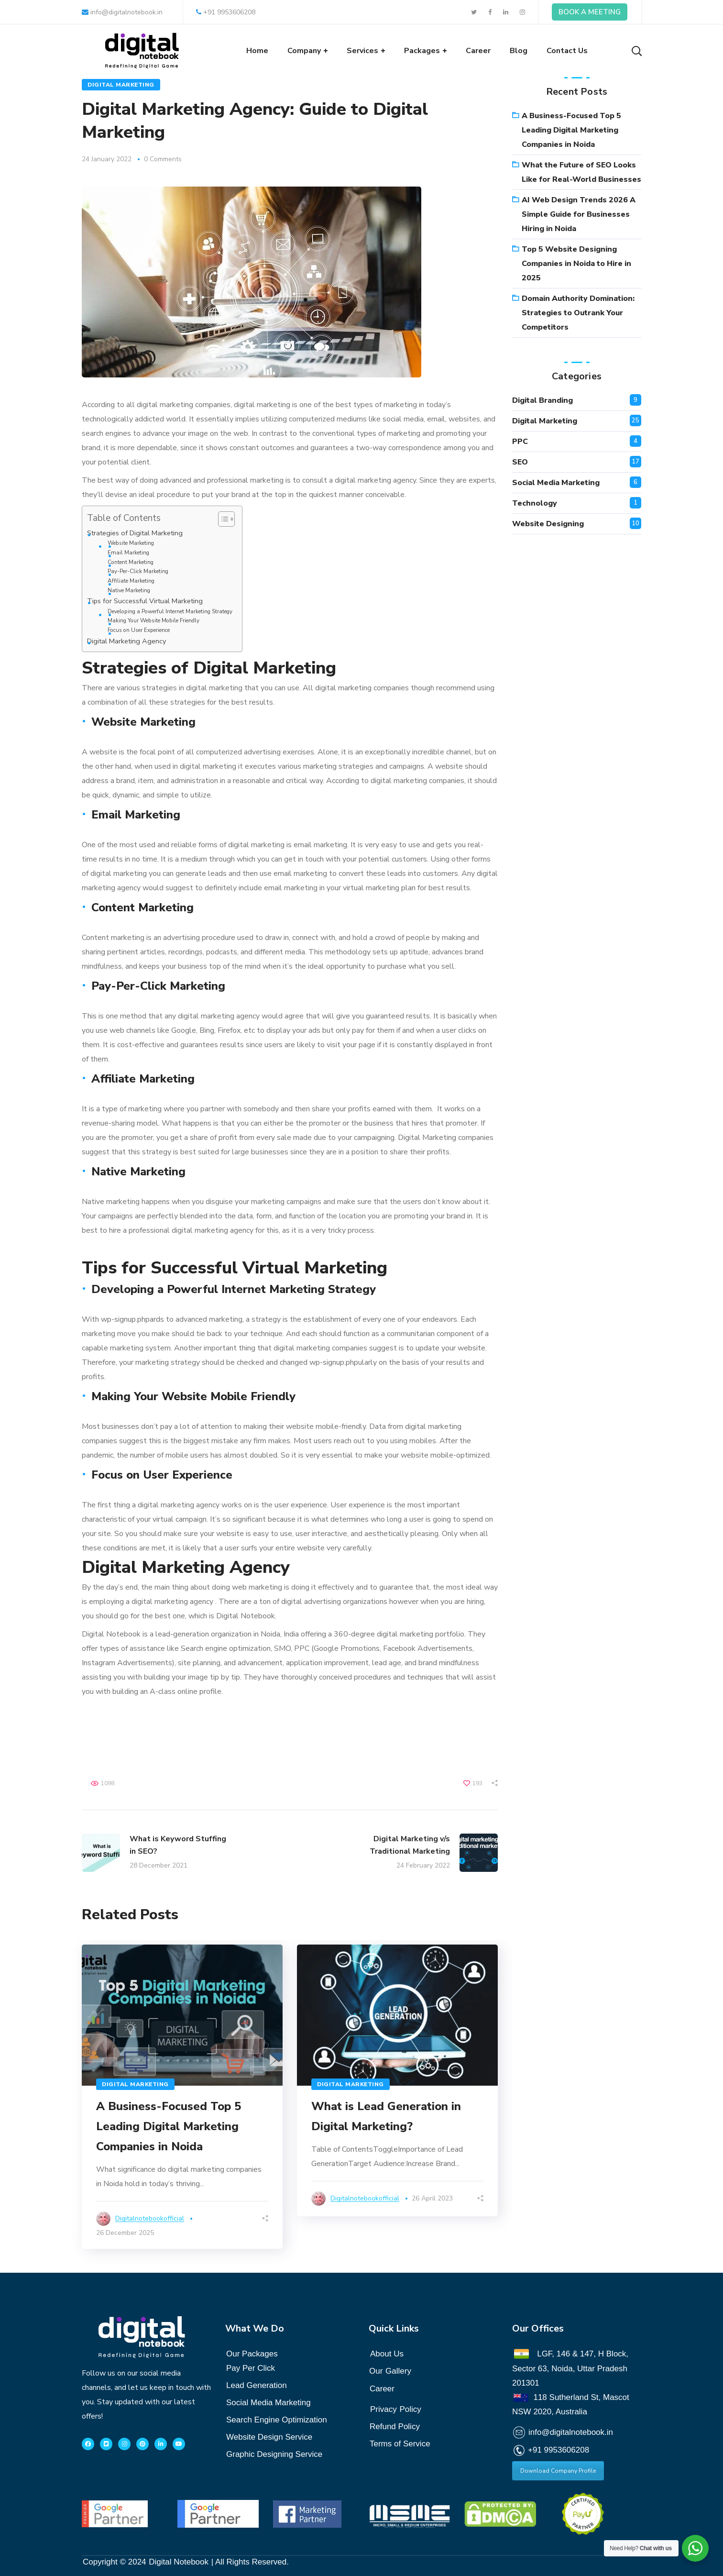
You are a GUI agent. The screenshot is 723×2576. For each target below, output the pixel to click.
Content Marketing (130, 562)
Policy (395, 2407)
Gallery (398, 2371)
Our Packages (252, 2353)
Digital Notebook (178, 2561)
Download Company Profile (558, 2471)
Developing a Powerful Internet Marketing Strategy (170, 611)
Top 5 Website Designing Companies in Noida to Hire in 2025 (576, 263)
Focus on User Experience (139, 630)
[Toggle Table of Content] (221, 519)
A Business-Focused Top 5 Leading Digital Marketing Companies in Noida (168, 2126)
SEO (520, 462)
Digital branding (542, 400)
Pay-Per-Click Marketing (138, 571)
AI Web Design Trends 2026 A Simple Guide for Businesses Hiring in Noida (578, 214)
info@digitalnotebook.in (122, 12)
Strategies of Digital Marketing (135, 533)
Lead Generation (256, 2385)
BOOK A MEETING (590, 12)
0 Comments (163, 159)
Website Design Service (269, 2437)
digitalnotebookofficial (149, 2218)
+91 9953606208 (225, 12)
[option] (182, 2097)
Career (382, 2388)
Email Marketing (128, 552)
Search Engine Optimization (276, 2419)
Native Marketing (129, 590)
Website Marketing (131, 543)
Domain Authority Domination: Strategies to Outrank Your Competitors (578, 312)
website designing (548, 524)
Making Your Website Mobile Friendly (153, 620)
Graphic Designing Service (274, 2454)
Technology (534, 503)
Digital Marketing (121, 84)
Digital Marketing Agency (126, 641)
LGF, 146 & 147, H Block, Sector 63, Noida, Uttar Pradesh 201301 (570, 2368)
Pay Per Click (250, 2368)
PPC (520, 441)
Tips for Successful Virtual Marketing (145, 601)
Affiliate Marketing (131, 581)
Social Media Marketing (556, 482)
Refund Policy (395, 2426)
